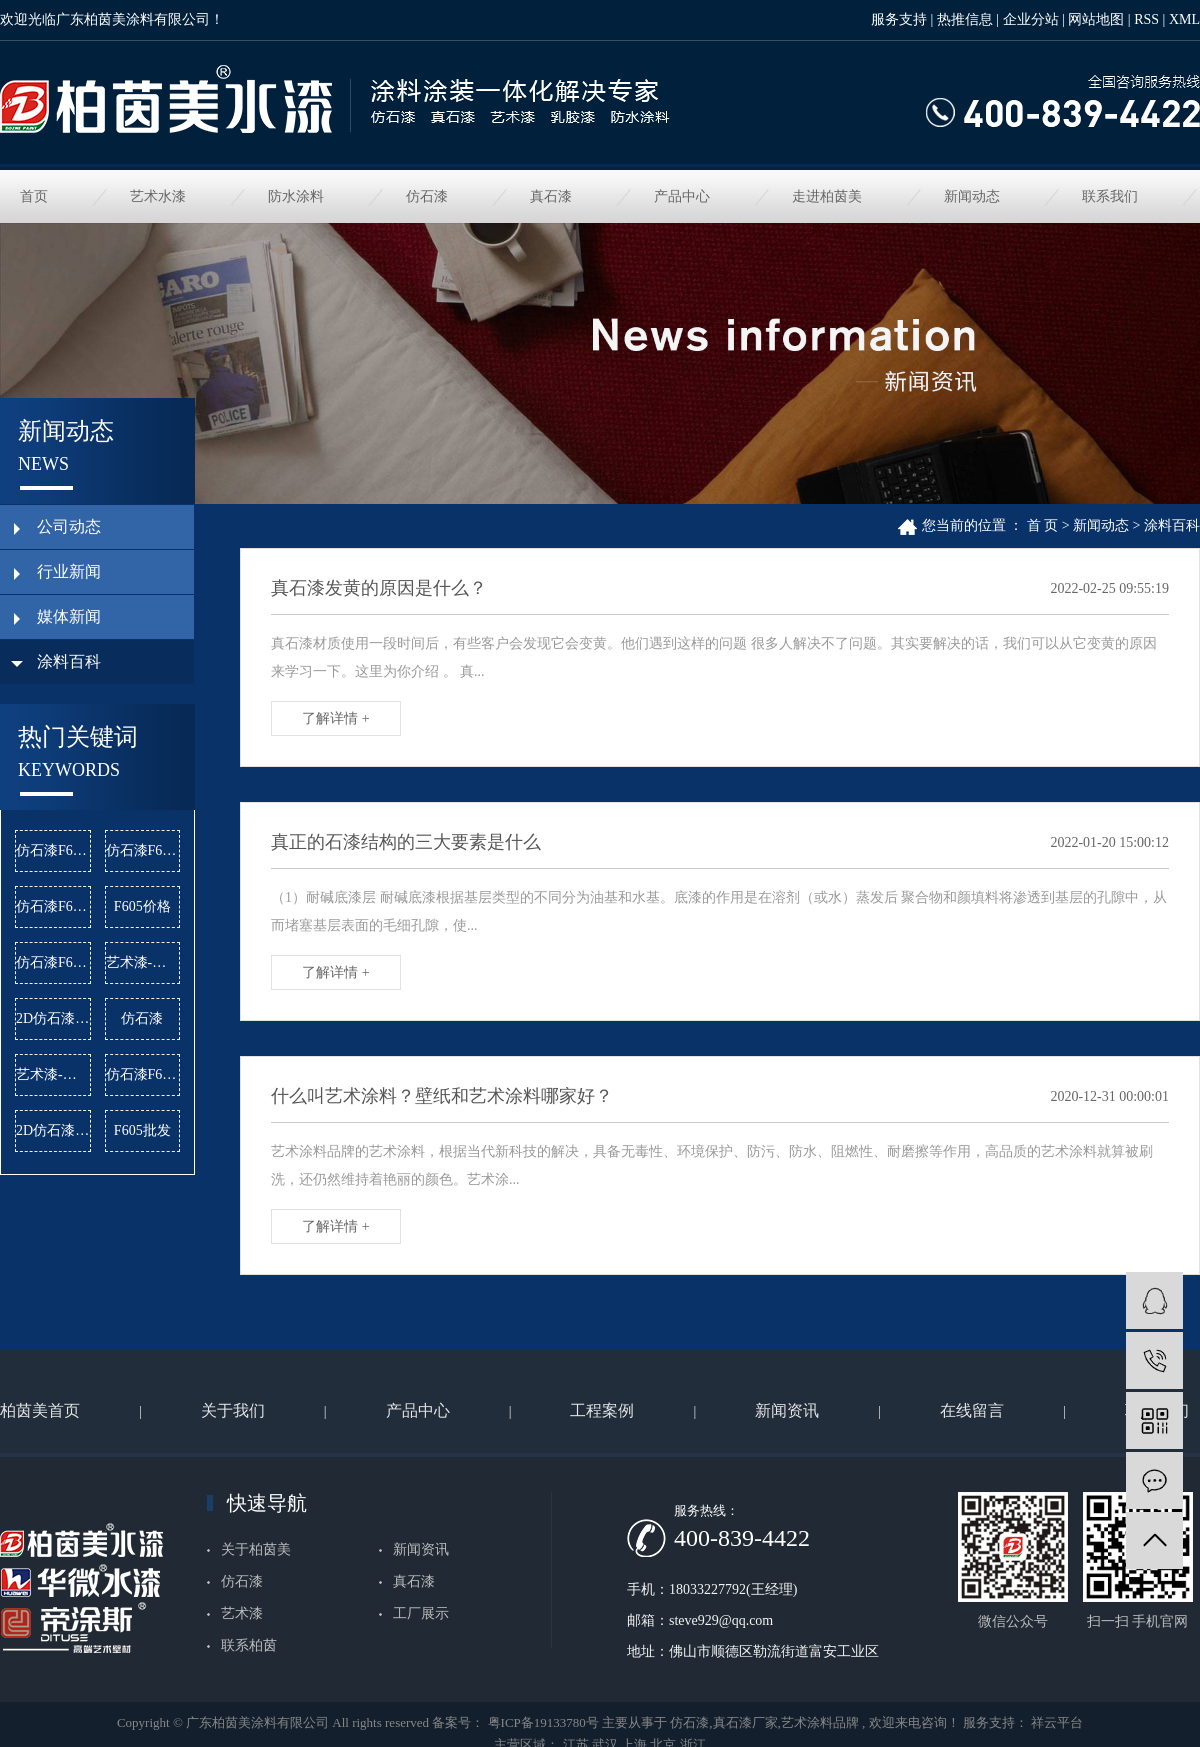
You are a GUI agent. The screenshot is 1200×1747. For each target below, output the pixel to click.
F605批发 (142, 1130)
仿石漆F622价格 (143, 850)
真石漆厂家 (745, 1722)
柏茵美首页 (40, 1410)
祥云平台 (1055, 1722)
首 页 (1043, 525)
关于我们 (233, 1410)
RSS (1146, 19)
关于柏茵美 (256, 1549)
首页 (34, 196)
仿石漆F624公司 (53, 906)
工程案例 (602, 1410)
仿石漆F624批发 (53, 962)
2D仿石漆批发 (53, 1130)
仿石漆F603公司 (53, 850)
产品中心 (682, 196)
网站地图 (1096, 19)
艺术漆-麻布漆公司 (143, 962)
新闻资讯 (787, 1410)
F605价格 (142, 906)
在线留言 (972, 1410)
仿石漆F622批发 (143, 1074)
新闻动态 (972, 196)
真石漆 (551, 196)
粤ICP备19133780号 (543, 1722)
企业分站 (1031, 19)
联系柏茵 (249, 1645)
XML (1184, 19)
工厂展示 (421, 1613)
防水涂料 (296, 196)
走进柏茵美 (827, 196)
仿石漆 (427, 196)
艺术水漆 (158, 196)
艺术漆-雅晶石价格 (53, 1074)
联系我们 (1110, 196)
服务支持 (899, 19)
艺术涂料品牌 (820, 1722)
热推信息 (965, 19)
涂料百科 (1172, 525)
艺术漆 (242, 1613)
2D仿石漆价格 (53, 1018)
